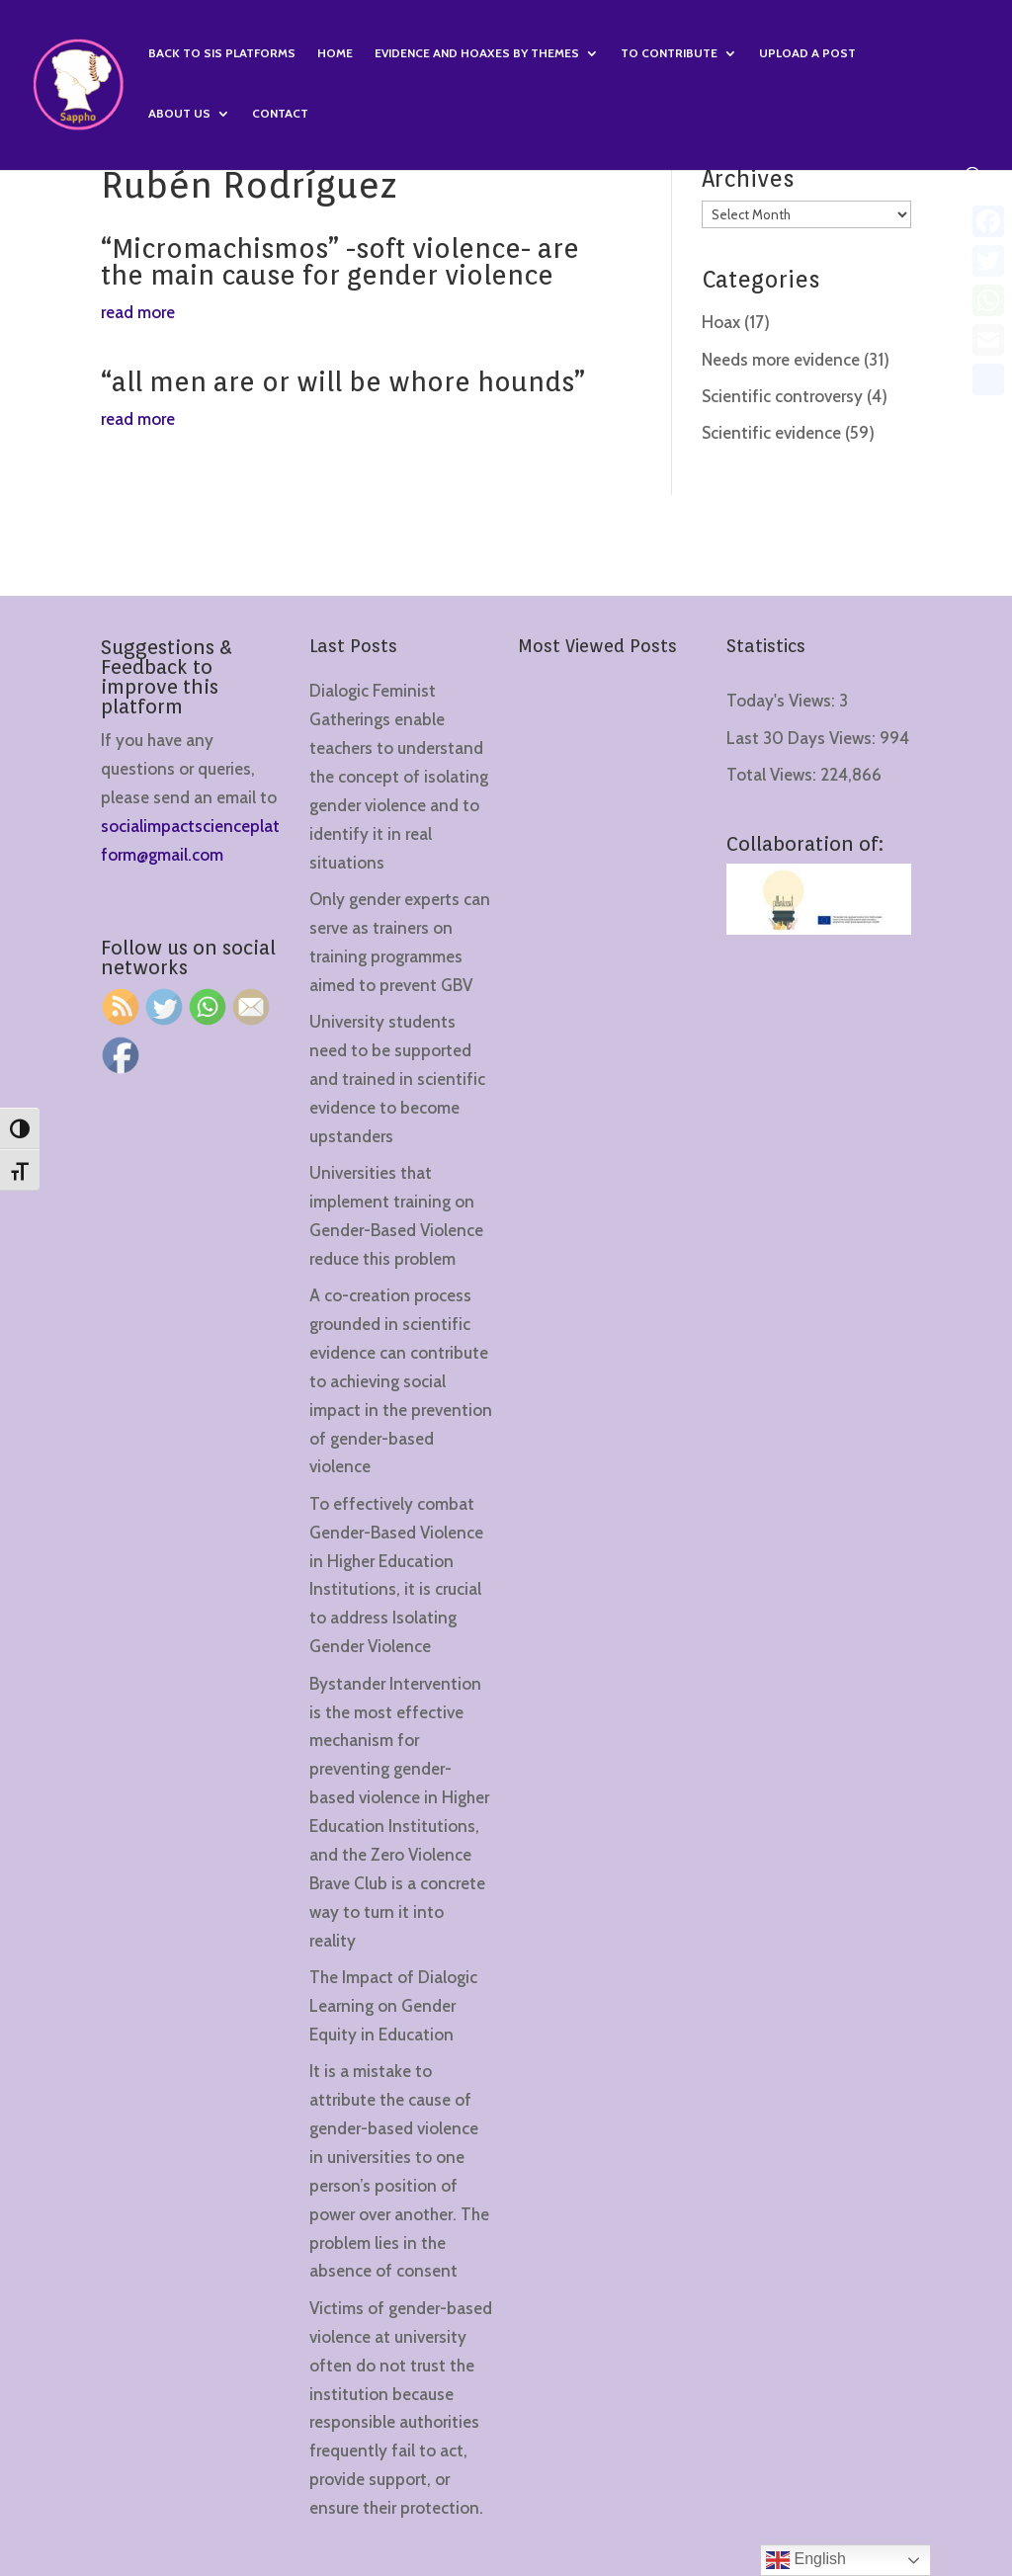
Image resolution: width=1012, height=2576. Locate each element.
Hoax (721, 322)
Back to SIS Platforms (221, 53)
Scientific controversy (782, 396)
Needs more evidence (781, 360)
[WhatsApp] (988, 300)
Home (335, 53)
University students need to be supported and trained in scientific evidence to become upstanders (397, 1079)
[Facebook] (988, 221)
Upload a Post (807, 53)
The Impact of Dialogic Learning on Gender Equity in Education (393, 2005)
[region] (257, 2420)
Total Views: (773, 775)
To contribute (669, 53)
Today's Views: (782, 700)
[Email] (988, 340)
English (806, 2560)
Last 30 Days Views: (803, 738)
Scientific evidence (771, 433)
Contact (280, 114)
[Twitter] (988, 261)
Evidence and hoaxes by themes (477, 53)
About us (179, 114)
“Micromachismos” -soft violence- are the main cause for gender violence (340, 261)
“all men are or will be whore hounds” (343, 381)
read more (138, 312)
